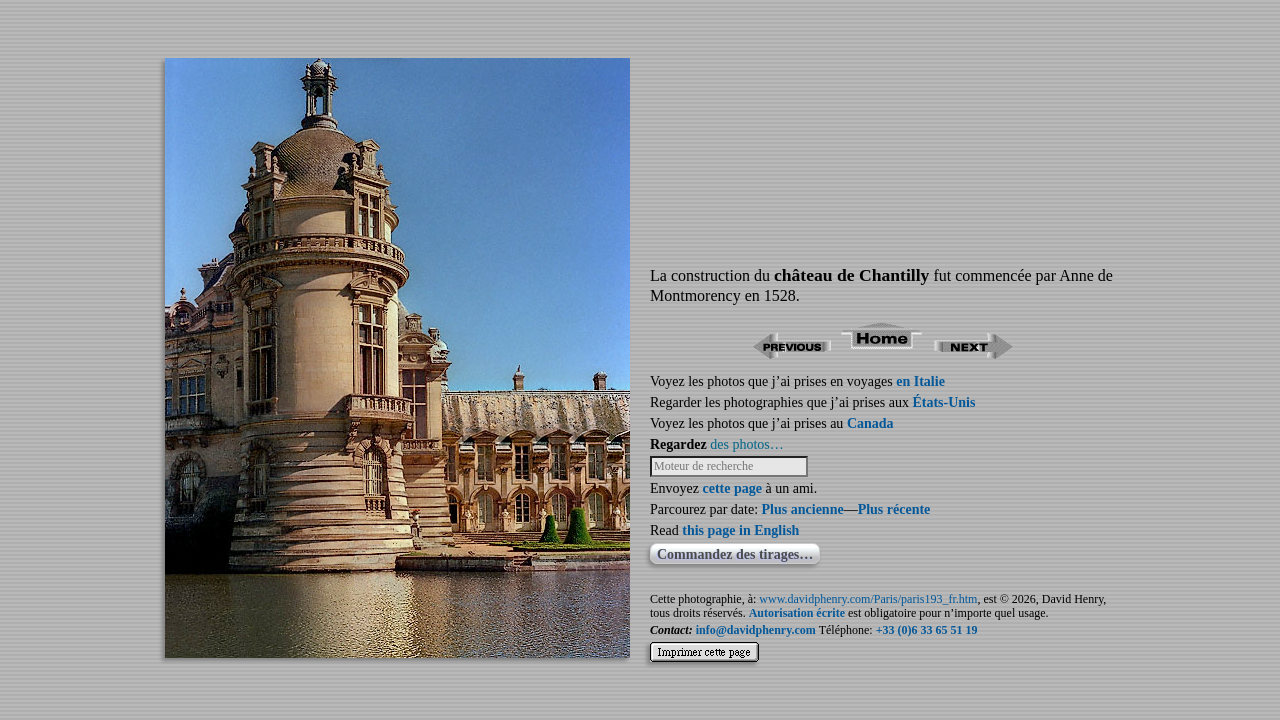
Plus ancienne (803, 509)
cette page (731, 488)
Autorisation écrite (797, 613)
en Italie (920, 381)
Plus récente (894, 509)
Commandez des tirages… (735, 554)
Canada (870, 423)
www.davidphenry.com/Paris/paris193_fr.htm (868, 599)
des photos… (747, 444)
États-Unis (943, 402)
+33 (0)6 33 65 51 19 (927, 630)
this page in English (740, 530)
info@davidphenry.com (756, 630)
